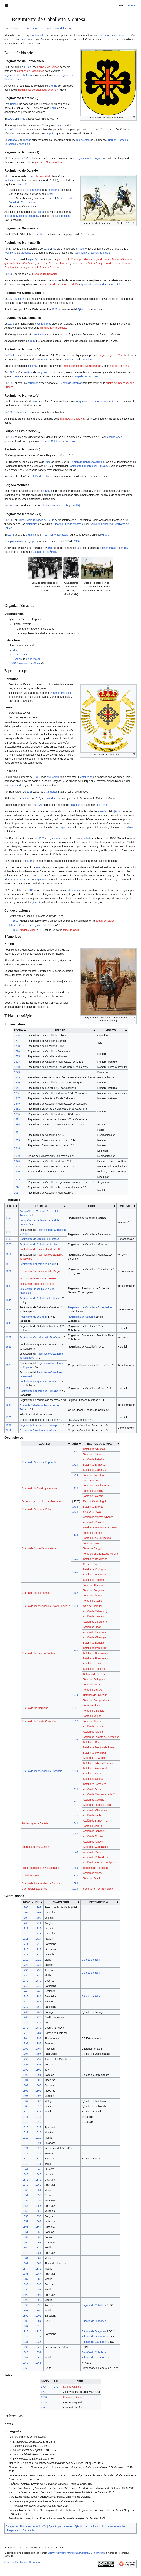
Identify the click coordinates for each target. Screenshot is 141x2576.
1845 (38, 2174)
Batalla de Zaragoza (94, 1469)
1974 (11, 534)
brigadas (46, 505)
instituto (28, 372)
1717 (38, 1949)
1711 (38, 1923)
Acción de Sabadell (94, 1831)
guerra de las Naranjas (44, 273)
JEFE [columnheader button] (80, 2381)
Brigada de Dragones (86, 376)
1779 (38, 2027)
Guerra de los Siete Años (36, 1592)
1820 (17, 1067)
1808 (15, 920)
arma (10, 879)
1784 (38, 2033)
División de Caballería (42, 476)
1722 (8, 1231)
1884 (38, 2263)
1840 (32, 340)
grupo (105, 534)
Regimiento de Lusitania (33, 1316)
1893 (38, 2294)
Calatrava (56, 441)
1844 (11, 355)
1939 (11, 437)
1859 (38, 2216)
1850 (38, 2184)
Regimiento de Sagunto (81, 1316)
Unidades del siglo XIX (33, 2526)
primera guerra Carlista (53, 327)
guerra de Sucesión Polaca (49, 162)
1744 (75, 1535)
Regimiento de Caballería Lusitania (39, 1298)
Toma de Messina (93, 1490)
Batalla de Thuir (92, 1663)
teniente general (31, 189)
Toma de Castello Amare (97, 1485)
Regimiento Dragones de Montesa (38, 1381)
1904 (38, 2320)
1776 (25, 2027)
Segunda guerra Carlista (36, 1846)
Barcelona (10, 143)
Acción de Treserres (94, 1632)
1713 (38, 1933)
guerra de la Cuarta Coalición (62, 284)
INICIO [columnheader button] (26, 1902)
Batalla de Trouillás (94, 1668)
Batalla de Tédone (93, 1579)
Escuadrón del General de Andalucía (47, 28)
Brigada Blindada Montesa (68, 524)
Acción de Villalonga (94, 1637)
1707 (17, 1040)
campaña (49, 133)
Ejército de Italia (91, 1959)
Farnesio (123, 139)
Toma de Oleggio (92, 1548)
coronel (22, 298)
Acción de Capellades (95, 1846)
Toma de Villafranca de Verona (100, 1553)
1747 (38, 2001)
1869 (38, 2242)
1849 (17, 1103)
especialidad (23, 879)
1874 (17, 1119)
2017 (79, 547)
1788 (44, 2407)
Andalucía (24, 143)
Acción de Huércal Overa (97, 1804)
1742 (38, 1985)
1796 (38, 2053)
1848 (75, 1852)
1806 (38, 2090)
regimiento (10, 75)
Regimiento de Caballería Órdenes (38, 89)
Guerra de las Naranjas (35, 1708)
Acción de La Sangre (95, 1621)
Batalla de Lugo (92, 1773)
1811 (8, 1254)
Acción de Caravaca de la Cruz (100, 1794)
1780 (75, 1606)
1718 (53, 108)
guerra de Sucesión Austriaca (53, 263)
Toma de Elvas (91, 1705)
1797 (38, 2059)
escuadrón (32, 383)
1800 (38, 2069)
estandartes (50, 791)
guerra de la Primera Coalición (43, 267)
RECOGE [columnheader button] (90, 1206)
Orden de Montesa (60, 692)
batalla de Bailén (105, 920)
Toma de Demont (93, 1532)
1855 (38, 2205)
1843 (51, 811)
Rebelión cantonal (32, 1875)
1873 (75, 1875)
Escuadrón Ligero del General (36, 1283)
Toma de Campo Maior (96, 1700)
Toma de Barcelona (94, 1475)
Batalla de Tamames (94, 1784)
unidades (105, 35)
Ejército (81, 309)
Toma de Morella (92, 1825)
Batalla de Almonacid (95, 1768)
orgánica (31, 534)
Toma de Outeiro (92, 1600)
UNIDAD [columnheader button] (60, 1030)
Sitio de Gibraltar (92, 1606)
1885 (11, 372)
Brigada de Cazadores (94, 2341)
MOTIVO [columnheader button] (111, 1030)
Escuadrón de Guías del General (38, 1278)
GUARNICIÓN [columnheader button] (60, 1902)
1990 (77, 541)
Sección (17, 658)
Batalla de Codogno (94, 1569)
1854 (38, 2200)
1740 (38, 1980)
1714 (75, 1475)
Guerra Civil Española (34, 1888)
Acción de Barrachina (95, 1820)
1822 (38, 2148)
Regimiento (13, 2530)
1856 (75, 1867)
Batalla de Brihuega (94, 1464)
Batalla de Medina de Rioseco (100, 1747)
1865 (17, 1114)
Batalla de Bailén (92, 1742)
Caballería (29, 2530)
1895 (11, 383)
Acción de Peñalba (93, 1459)
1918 (38, 2326)
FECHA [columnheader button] (18, 1030)
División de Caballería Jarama (87, 461)
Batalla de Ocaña (93, 1778)
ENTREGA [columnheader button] (41, 1206)
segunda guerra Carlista (112, 355)
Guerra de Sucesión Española (39, 1462)
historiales (31, 524)
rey (54, 248)
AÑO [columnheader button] (75, 1443)
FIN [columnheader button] (37, 1902)
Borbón (112, 139)
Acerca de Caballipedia (15, 2562)
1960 (47, 490)
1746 (75, 1571)
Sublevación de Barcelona (98, 1888)
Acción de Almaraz (93, 1726)
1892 (38, 2289)
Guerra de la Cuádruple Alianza (39, 1488)
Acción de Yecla (92, 1815)
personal (12, 139)
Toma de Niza (91, 1543)
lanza (44, 359)
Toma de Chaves (92, 1595)
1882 (38, 2258)
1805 (38, 2085)
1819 (38, 2137)
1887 (38, 2273)
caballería (120, 35)
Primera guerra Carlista (35, 1823)
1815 (38, 2121)
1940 (38, 867)
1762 (75, 1592)
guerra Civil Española (72, 418)
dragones (26, 252)
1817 (38, 2127)
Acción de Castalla (93, 1799)
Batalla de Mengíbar (94, 1752)
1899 (16, 376)
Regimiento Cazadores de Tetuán (95, 401)
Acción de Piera (92, 1852)
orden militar (39, 35)
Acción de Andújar (93, 1731)
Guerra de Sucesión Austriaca (39, 1548)
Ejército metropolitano (87, 2526)
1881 (38, 2252)
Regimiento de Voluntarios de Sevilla (40, 1249)
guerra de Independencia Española (101, 284)
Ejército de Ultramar (70, 383)
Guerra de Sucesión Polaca (37, 1509)
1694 (49, 193)
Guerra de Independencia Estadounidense (46, 1606)
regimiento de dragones (90, 158)
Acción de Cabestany (95, 1611)
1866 (38, 2237)
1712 (38, 1928)
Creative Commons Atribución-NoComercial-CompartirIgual (76, 2553)
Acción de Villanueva (95, 1810)
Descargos (34, 2562)
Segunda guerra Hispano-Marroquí (41, 1501)
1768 (44, 2402)
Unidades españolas (113, 2526)
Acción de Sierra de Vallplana (100, 1862)
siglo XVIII (33, 259)
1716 (38, 1944)
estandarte (86, 777)
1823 (54, 309)
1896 (75, 1883)
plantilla (52, 85)
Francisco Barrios (73, 2397)
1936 (29, 860)
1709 (38, 1917)
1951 (11, 476)
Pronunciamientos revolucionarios (41, 1867)
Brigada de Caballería (94, 2305)
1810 (75, 1789)
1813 (38, 2116)
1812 (75, 1815)
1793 (75, 1650)
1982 (30, 890)
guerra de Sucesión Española (21, 215)
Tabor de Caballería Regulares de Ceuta (31, 925)
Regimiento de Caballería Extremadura (90, 1307)
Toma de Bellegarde (94, 1679)
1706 (30, 176)
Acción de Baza (92, 1789)
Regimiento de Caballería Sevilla (38, 1244)
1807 (75, 1721)
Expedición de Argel (94, 1501)
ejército (62, 125)
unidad (14, 104)
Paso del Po (90, 1564)
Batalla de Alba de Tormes (98, 1763)
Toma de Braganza (94, 1590)
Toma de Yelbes (92, 1715)
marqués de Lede (14, 129)
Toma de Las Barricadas (97, 1537)
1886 (38, 2268)
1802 (38, 2080)
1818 (8, 1264)
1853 (38, 2195)
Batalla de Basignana (95, 1559)
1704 (14, 39)
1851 (17, 1108)
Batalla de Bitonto (93, 1506)
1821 (11, 298)
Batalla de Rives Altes (95, 1653)
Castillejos (77, 505)
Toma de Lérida (92, 1454)
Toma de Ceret (91, 1684)
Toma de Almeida (93, 1585)
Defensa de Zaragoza (95, 1867)
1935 (11, 412)
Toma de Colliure (92, 1689)
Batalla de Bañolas (93, 1642)
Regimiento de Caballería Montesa (39, 1238)
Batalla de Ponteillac (94, 1647)
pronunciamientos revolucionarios (82, 365)
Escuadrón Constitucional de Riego (39, 1271)
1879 (38, 2247)
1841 (17, 1087)
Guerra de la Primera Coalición (39, 1653)
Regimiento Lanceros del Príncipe (87, 465)
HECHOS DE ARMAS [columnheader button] (99, 1443)
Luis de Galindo (42, 176)
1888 (38, 2279)
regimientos (82, 139)
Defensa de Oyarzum (95, 1695)
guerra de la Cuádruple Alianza (74, 259)
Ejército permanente (60, 2526)
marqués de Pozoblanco (30, 71)
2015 (50, 547)
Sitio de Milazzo (92, 1480)
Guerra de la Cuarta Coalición (39, 1721)
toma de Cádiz (71, 929)
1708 (17, 1045)
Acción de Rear (92, 1626)
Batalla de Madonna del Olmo (100, 1527)
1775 (38, 2017)
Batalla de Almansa (94, 1448)
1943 (48, 461)
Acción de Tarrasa (93, 1836)
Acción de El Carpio (94, 1757)
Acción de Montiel (93, 1872)
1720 (11, 118)
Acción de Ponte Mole (95, 1522)
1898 (38, 2305)
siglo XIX (33, 365)
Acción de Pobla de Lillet (97, 1857)
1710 (75, 1464)
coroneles (64, 215)
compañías (23, 184)
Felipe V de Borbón (48, 67)
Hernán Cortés (60, 505)
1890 (38, 2284)
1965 (22, 39)
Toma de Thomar (92, 1721)
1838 (11, 323)
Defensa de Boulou (94, 1674)
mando (21, 118)
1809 (75, 1771)
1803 (54, 280)
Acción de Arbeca (93, 1841)
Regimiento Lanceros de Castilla (38, 1264)
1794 (75, 1695)
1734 (75, 1506)
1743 (38, 1991)
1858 (38, 2210)
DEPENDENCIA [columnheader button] (98, 1902)
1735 (27, 158)
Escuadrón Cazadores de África (37, 1430)
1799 (38, 2064)
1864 (38, 2226)
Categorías (12, 2526)
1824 (39, 804)
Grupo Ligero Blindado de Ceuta (35, 519)
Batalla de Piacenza (94, 1574)
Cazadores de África (44, 551)
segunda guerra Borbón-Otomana (112, 259)
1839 (17, 1077)
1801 (11, 273)
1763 (8, 1244)
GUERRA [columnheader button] (44, 1443)
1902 (38, 2315)
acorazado (62, 534)
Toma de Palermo (93, 1496)
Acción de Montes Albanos (98, 1517)
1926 (38, 2331)
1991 (8, 1425)
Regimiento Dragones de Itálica (92, 252)
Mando (17, 650)
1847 (17, 1098)
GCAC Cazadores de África (24, 663)
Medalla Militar (28, 929)
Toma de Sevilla (92, 1878)
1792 (38, 2038)
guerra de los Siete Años (86, 263)
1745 (75, 1559)
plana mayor (17, 541)
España (45, 441)
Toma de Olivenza (93, 1710)
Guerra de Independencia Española (42, 1771)
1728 (29, 791)
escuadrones (43, 323)
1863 (38, 2221)
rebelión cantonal (120, 365)
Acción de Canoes (93, 1616)
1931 (36, 401)
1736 (38, 1975)
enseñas (103, 811)
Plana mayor (20, 654)
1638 (36, 777)
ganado (27, 139)
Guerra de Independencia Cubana (41, 1883)
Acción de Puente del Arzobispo (101, 1736)
